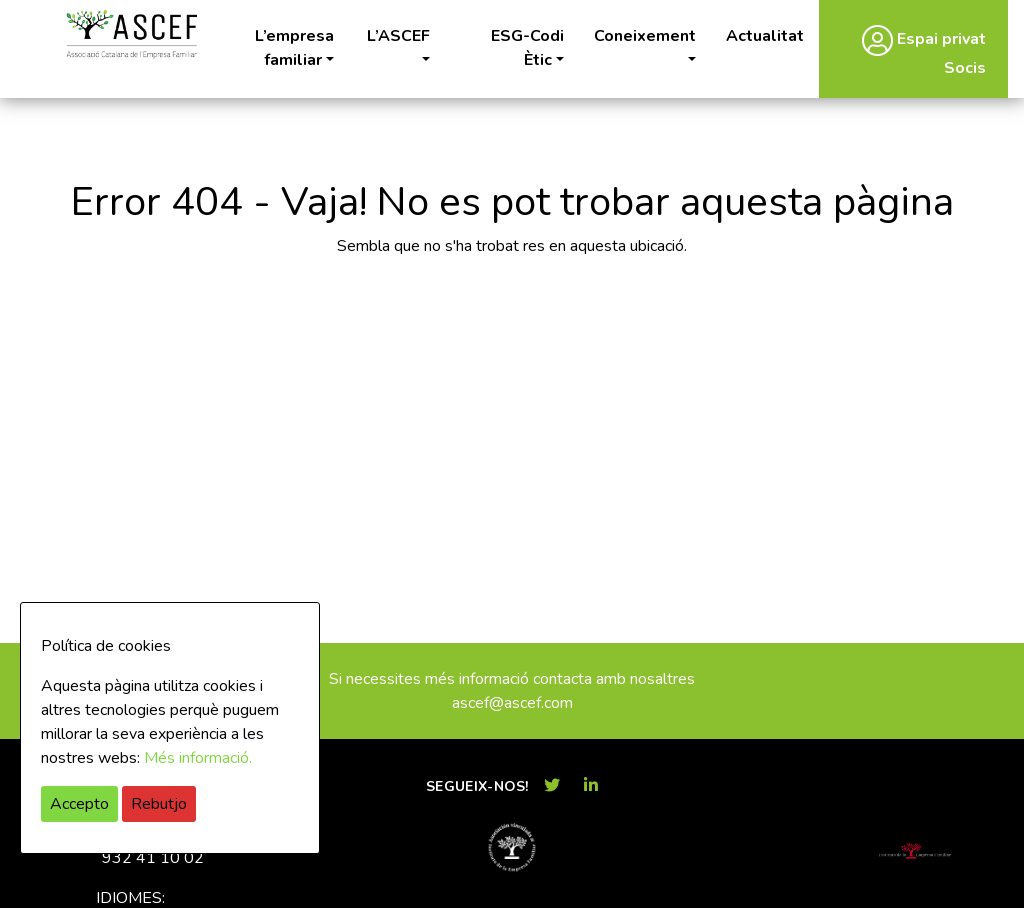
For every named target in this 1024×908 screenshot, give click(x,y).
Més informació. (198, 758)
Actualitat (765, 36)
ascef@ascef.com (512, 703)
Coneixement (645, 36)
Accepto (79, 804)
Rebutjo (159, 804)
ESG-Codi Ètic (527, 48)
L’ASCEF (398, 36)
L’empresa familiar (294, 48)
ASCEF (131, 34)
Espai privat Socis (924, 51)
